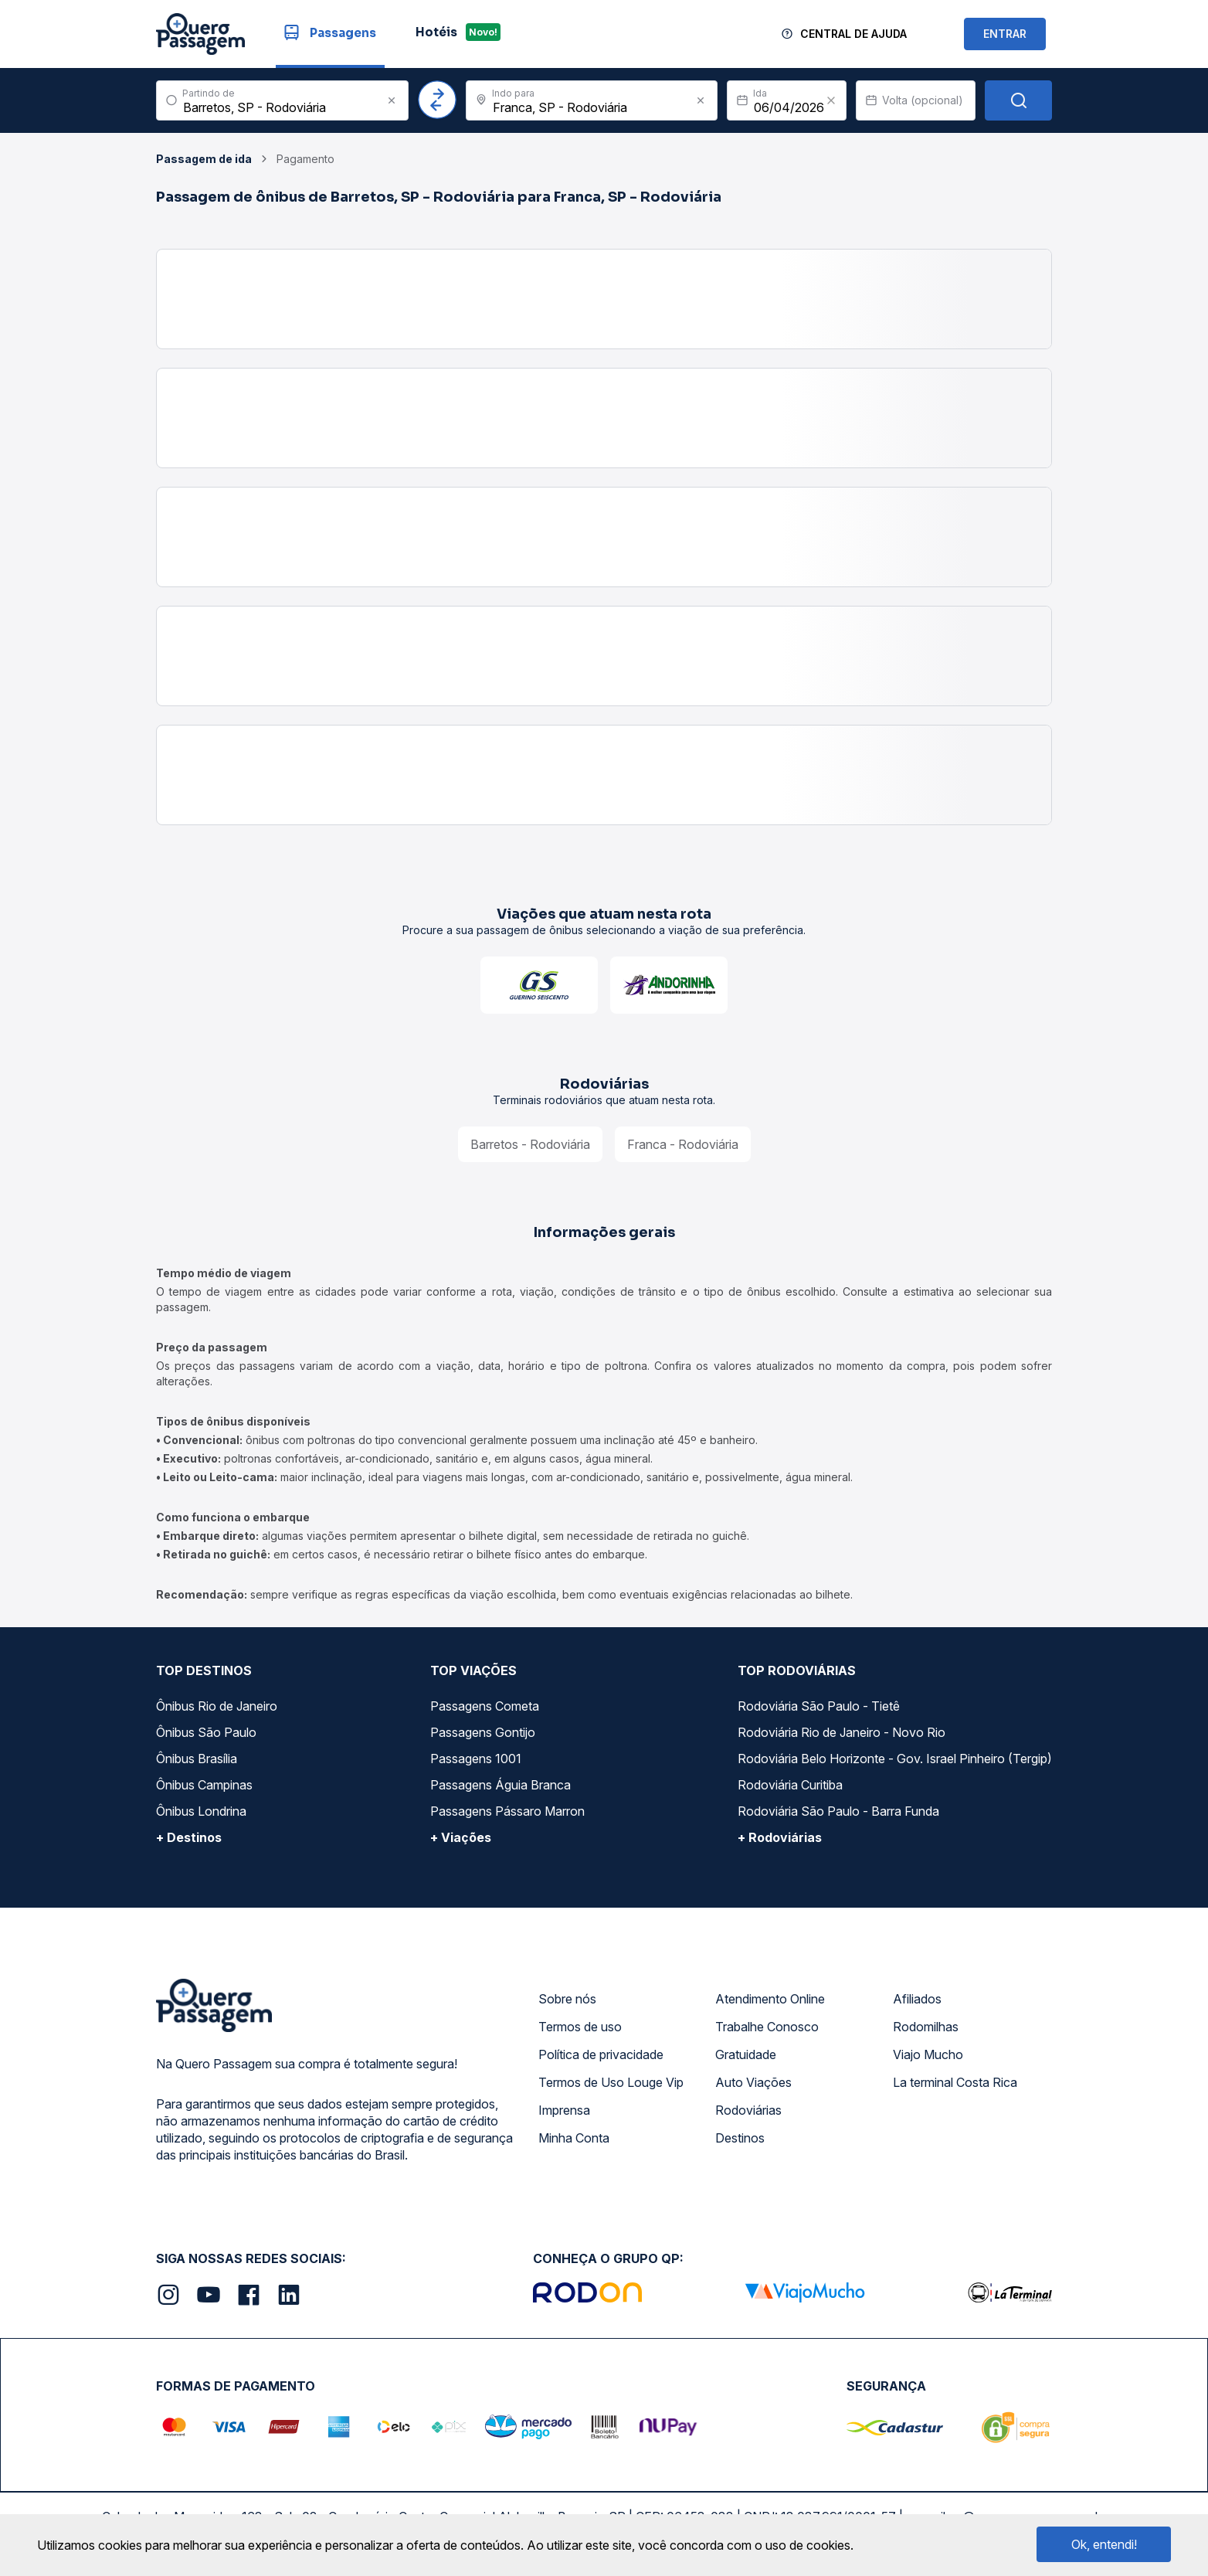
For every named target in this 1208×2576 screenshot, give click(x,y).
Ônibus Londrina (201, 1811)
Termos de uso (580, 2026)
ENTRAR (1004, 33)
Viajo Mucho (928, 2054)
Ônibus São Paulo (206, 1732)
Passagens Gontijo (482, 1732)
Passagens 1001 (475, 1758)
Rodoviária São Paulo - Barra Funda (838, 1811)
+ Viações (460, 1837)
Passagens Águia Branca (500, 1785)
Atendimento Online (770, 1999)
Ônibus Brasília (196, 1758)
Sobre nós (567, 1999)
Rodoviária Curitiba (790, 1785)
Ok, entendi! (1104, 2544)
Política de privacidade (600, 2054)
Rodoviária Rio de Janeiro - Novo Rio (841, 1732)
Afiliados (917, 1999)
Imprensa (564, 2110)
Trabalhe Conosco (767, 2026)
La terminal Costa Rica (955, 2082)
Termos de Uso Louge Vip (611, 2082)
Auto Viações (753, 2082)
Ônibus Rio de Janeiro (216, 1706)
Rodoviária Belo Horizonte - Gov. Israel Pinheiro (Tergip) (895, 1758)
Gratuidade (745, 2054)
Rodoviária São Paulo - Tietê (819, 1706)
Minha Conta (573, 2138)
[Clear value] (831, 100)
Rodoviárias (748, 2110)
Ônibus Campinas (204, 1785)
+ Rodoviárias (780, 1837)
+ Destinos (189, 1837)
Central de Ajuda (853, 33)
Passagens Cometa (484, 1706)
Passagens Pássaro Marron (507, 1811)
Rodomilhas (926, 2026)
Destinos (740, 2138)
